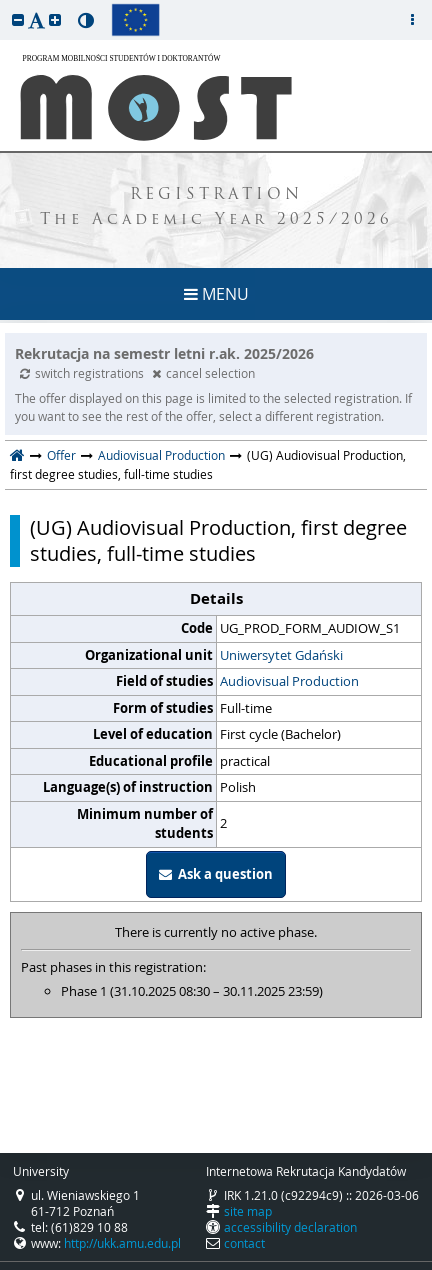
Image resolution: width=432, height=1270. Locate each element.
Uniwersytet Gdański (281, 655)
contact (244, 1243)
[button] (18, 19)
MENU (216, 294)
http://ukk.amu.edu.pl (122, 1243)
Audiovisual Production (161, 455)
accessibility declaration (290, 1227)
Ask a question (216, 874)
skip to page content (5, 5)
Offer (61, 455)
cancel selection (203, 373)
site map (248, 1211)
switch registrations (83, 373)
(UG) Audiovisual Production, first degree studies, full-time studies (218, 541)
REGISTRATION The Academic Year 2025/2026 (216, 208)
